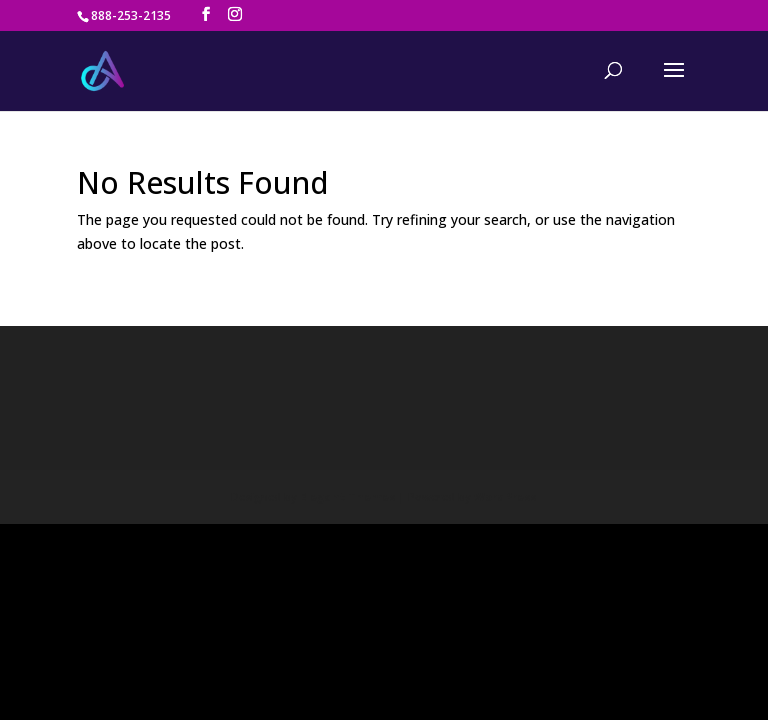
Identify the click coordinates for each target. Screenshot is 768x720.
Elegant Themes (347, 466)
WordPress (505, 466)
